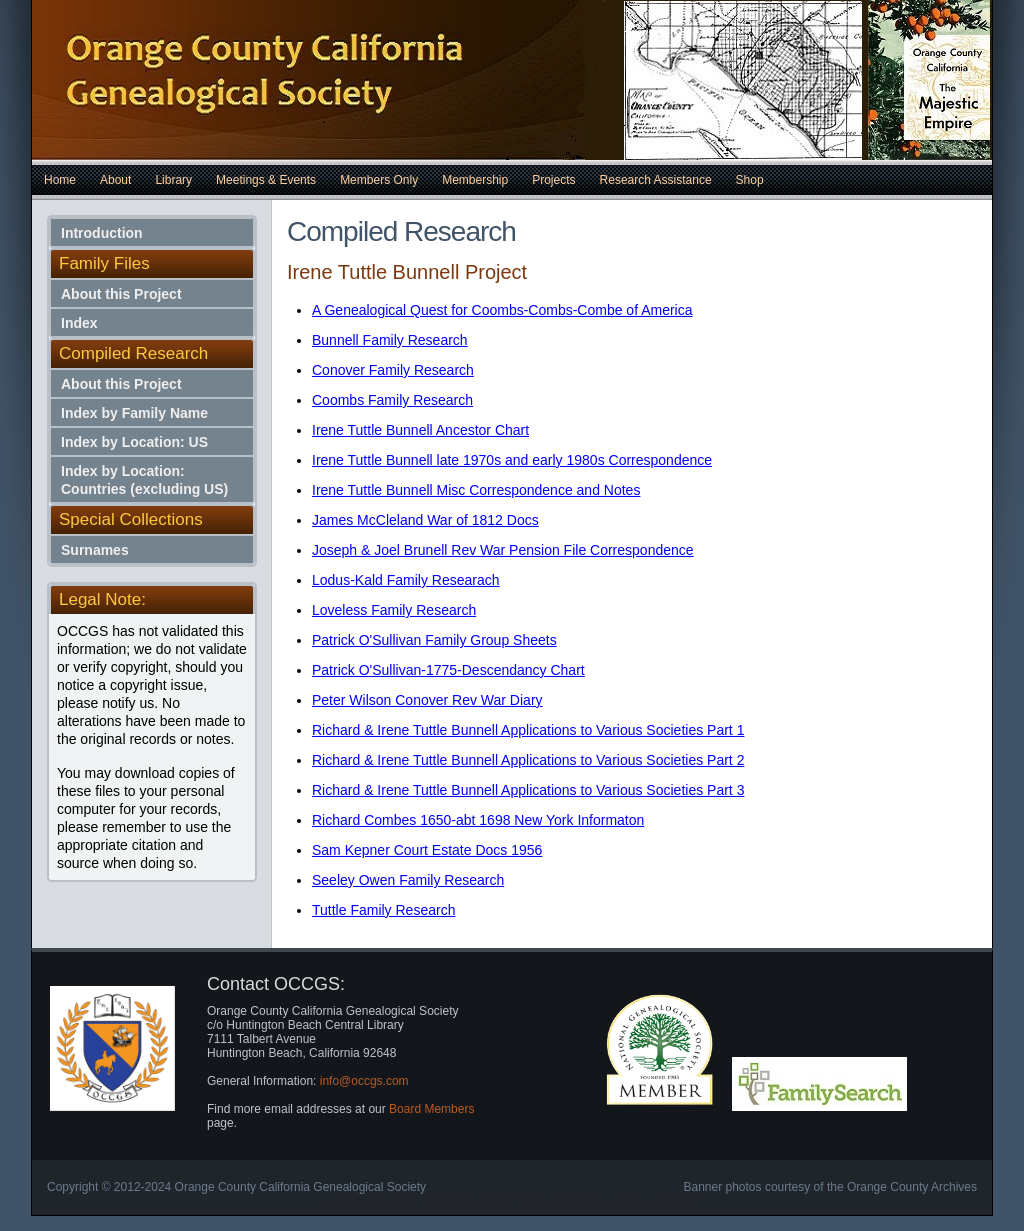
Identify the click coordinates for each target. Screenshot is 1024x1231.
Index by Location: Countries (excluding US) (144, 480)
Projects (553, 180)
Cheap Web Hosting (532, 1200)
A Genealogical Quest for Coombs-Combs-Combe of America (502, 310)
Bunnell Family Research (390, 340)
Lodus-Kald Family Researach (406, 580)
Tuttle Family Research (383, 910)
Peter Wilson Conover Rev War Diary (427, 700)
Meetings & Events (266, 180)
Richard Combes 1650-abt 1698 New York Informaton (478, 820)
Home (60, 180)
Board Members (431, 1109)
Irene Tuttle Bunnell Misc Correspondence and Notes (476, 490)
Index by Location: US (134, 442)
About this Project (121, 294)
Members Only (379, 180)
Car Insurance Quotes (644, 1200)
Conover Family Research (393, 370)
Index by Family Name (134, 413)
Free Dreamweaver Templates (400, 1200)
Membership (475, 180)
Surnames (95, 550)
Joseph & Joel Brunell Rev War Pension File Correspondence (503, 550)
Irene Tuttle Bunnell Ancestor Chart (420, 430)
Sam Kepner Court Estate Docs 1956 (427, 850)
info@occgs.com (364, 1081)
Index (79, 323)
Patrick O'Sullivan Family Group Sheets (434, 640)
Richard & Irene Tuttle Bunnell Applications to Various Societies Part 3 (528, 790)
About (115, 180)
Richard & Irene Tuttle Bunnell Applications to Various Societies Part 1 (528, 730)
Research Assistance (656, 180)
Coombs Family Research (392, 400)
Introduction (102, 233)
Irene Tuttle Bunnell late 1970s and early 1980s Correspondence (512, 460)
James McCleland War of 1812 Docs (425, 520)
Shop (750, 180)
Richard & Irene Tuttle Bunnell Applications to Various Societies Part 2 (528, 760)
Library (173, 180)
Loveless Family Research (394, 610)
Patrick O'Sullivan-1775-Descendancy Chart (448, 670)
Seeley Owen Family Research (408, 880)
